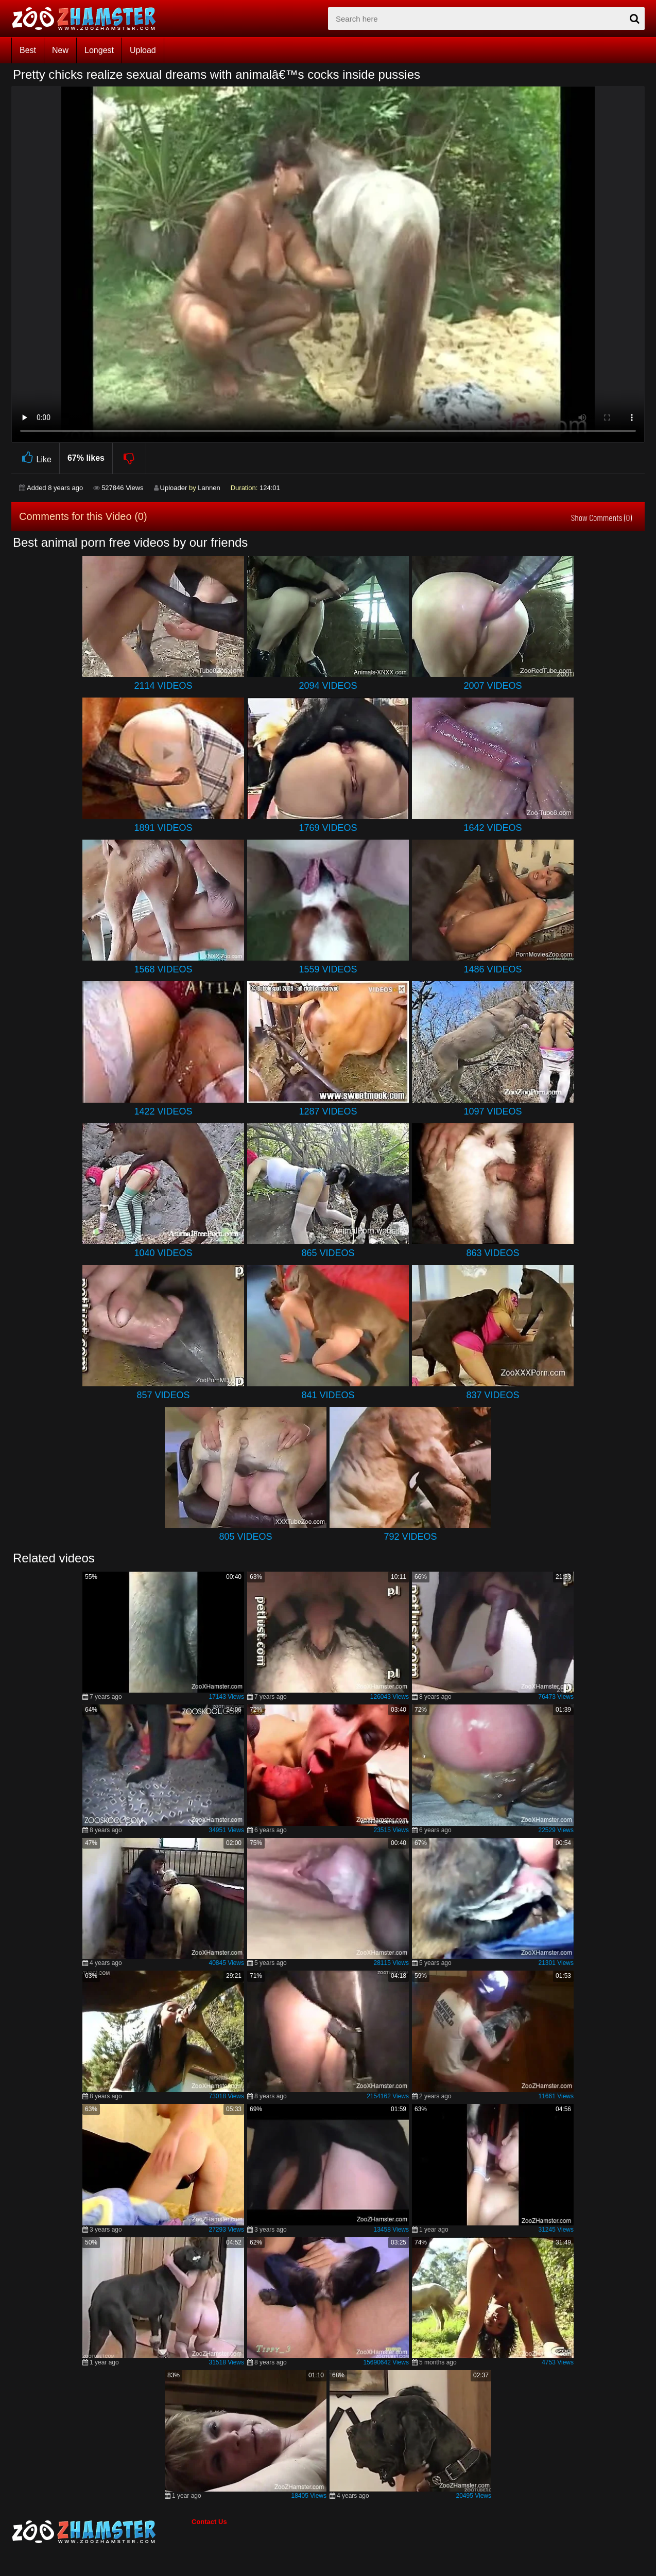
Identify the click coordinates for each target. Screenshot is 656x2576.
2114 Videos (163, 686)
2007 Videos (492, 686)
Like (35, 458)
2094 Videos (328, 686)
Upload (143, 50)
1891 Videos (163, 828)
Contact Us (209, 2522)
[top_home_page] (88, 18)
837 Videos (492, 1395)
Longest (99, 50)
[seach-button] (634, 18)
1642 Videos (492, 828)
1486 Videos (492, 969)
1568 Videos (163, 969)
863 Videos (492, 1253)
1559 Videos (328, 969)
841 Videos (327, 1395)
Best (28, 50)
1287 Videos (328, 1111)
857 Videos (162, 1395)
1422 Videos (163, 1111)
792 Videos (410, 1536)
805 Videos (245, 1536)
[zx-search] (486, 18)
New (60, 50)
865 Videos (327, 1253)
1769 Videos (328, 828)
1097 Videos (492, 1111)
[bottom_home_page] (101, 2532)
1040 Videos (163, 1253)
